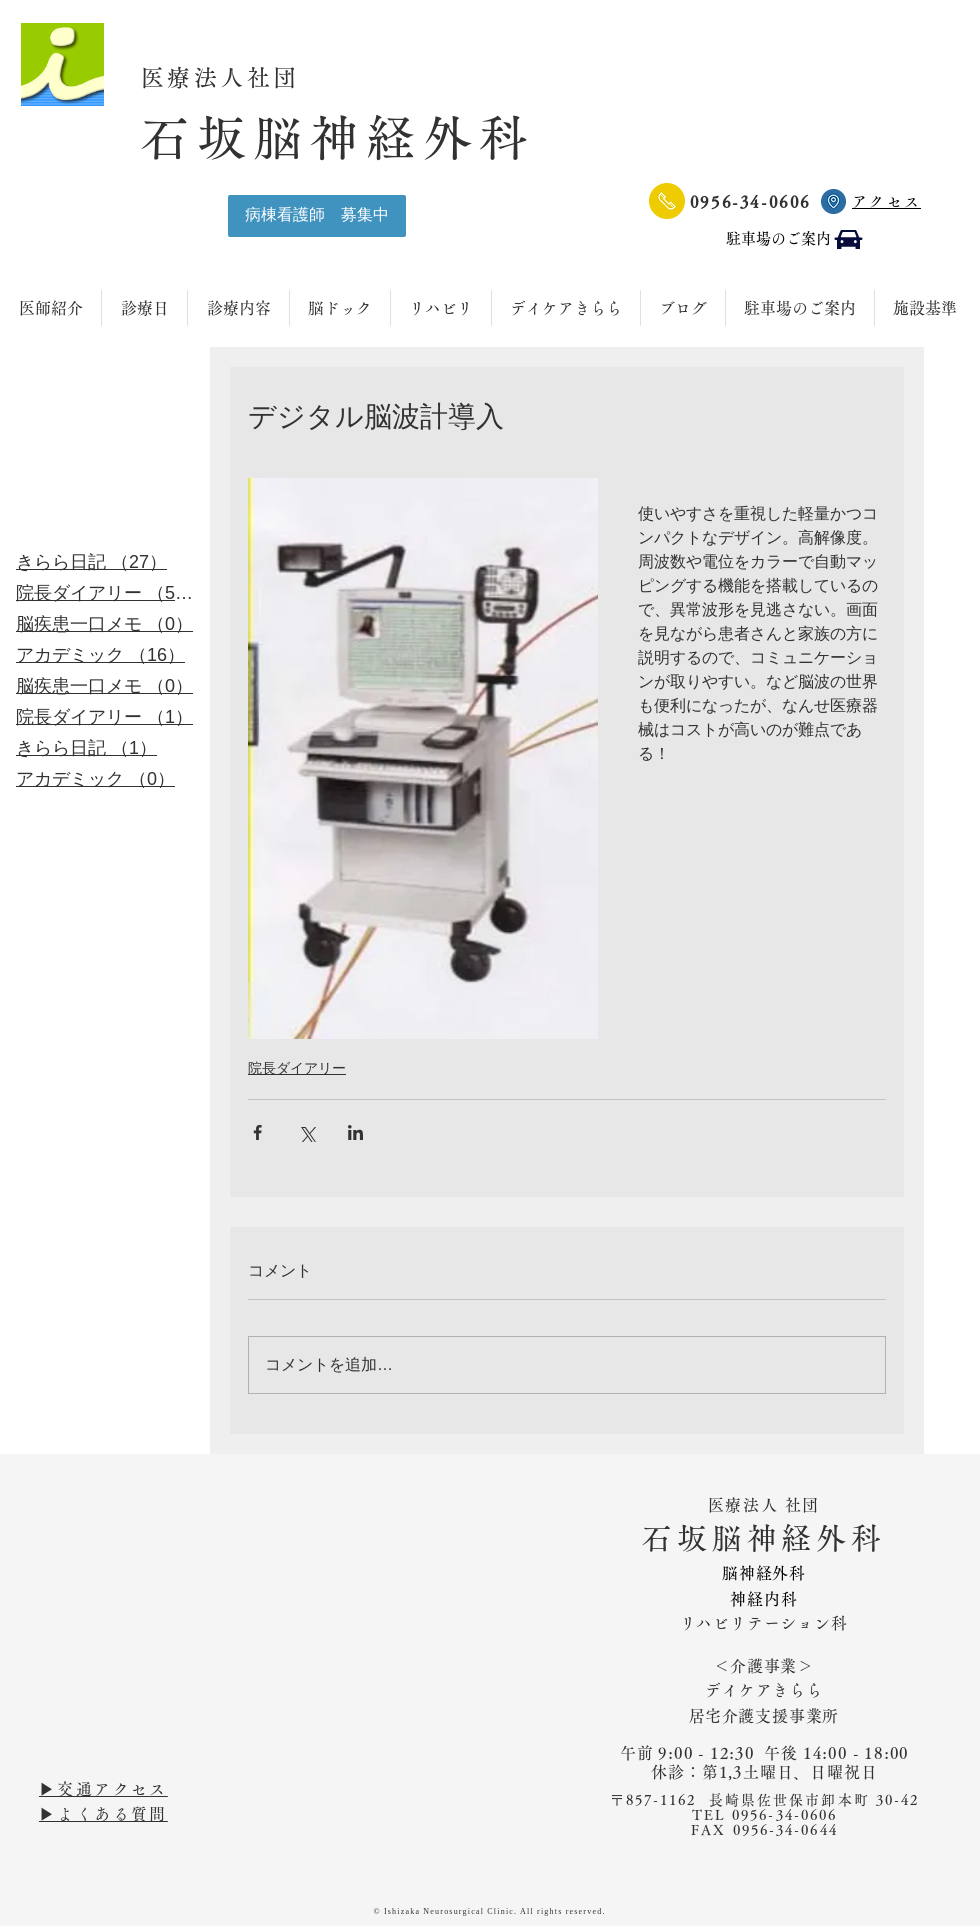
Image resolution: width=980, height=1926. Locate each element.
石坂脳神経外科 (338, 137)
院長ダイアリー (297, 1068)
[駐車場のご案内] (795, 239)
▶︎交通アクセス (103, 1789)
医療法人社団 (234, 77)
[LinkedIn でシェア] (355, 1132)
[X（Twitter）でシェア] (306, 1132)
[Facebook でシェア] (257, 1132)
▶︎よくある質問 (103, 1814)
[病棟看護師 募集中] (317, 216)
